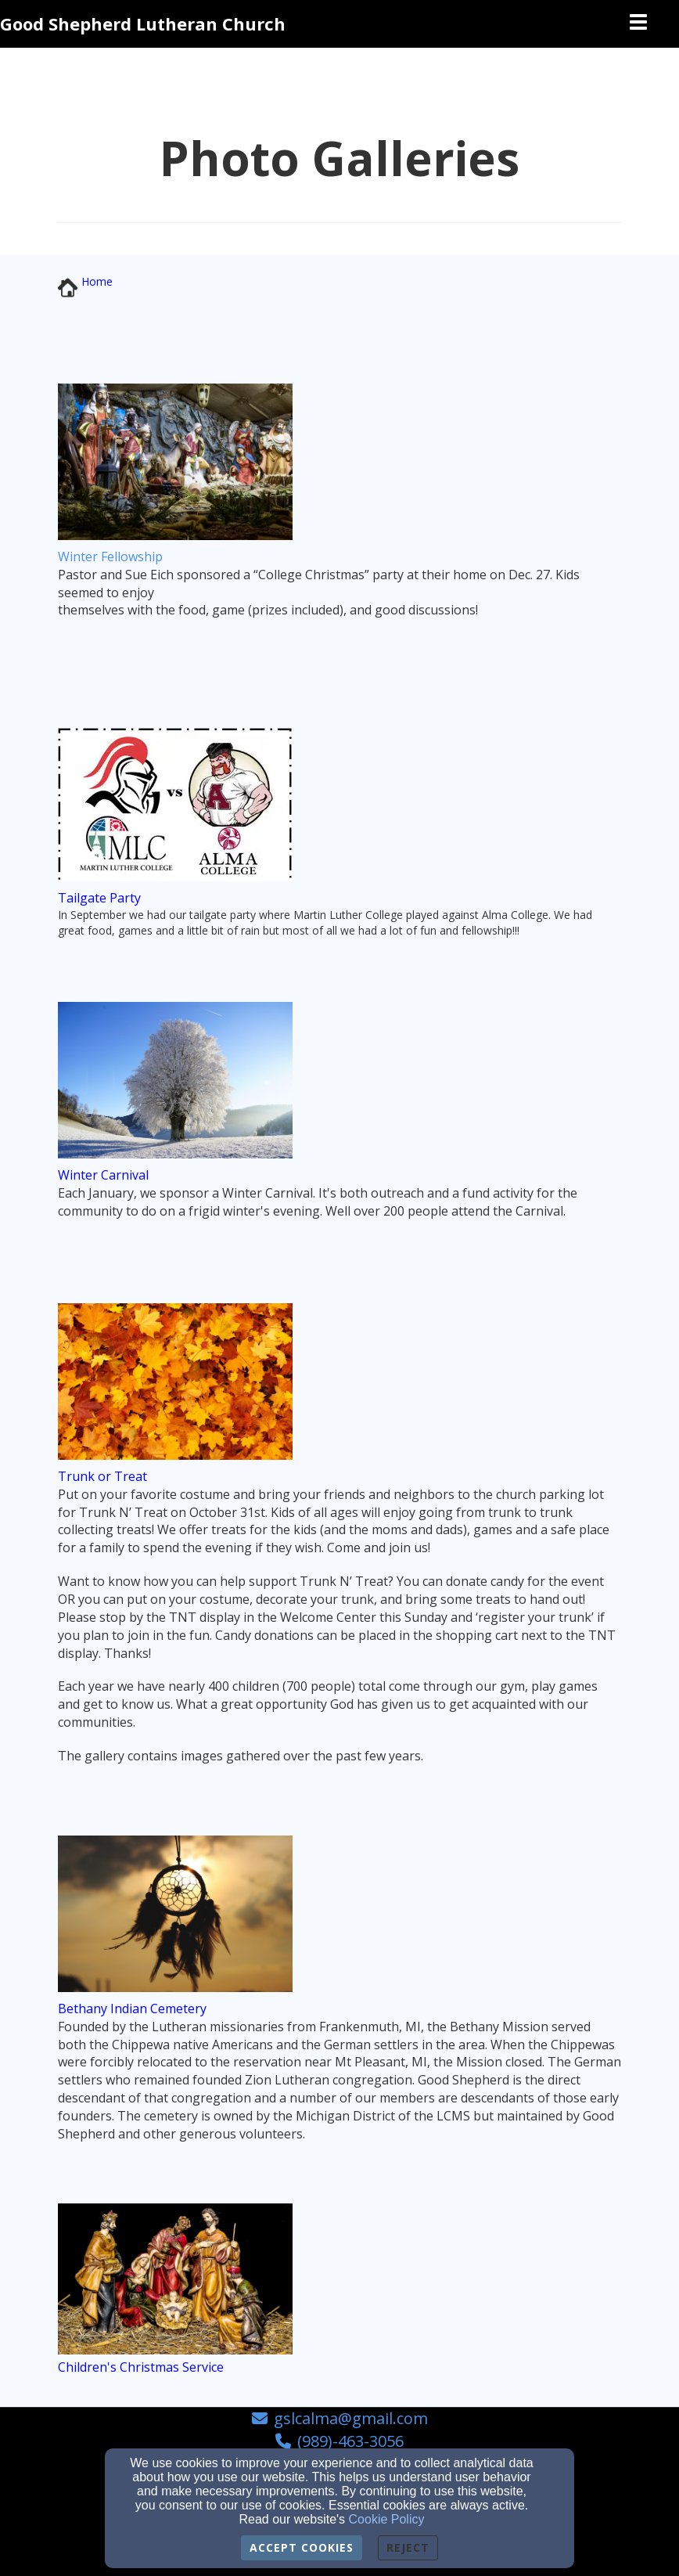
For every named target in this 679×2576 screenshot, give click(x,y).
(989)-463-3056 (350, 2441)
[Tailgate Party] (99, 898)
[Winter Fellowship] (110, 556)
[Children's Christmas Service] (141, 2367)
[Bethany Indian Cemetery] (132, 2008)
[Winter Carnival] (103, 1175)
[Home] (97, 281)
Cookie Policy (387, 2519)
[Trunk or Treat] (102, 1476)
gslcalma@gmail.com (351, 2418)
